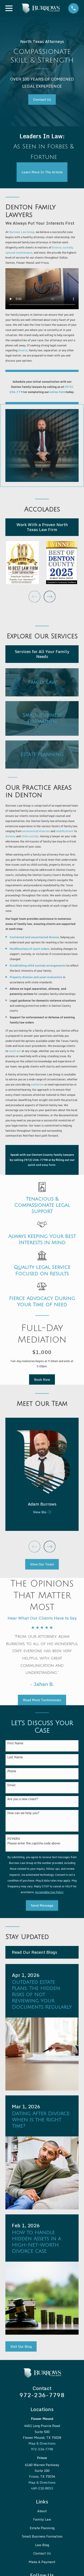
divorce (56, 247)
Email (11, 1785)
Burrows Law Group (21, 232)
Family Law (42, 2519)
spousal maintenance (19, 252)
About (42, 2511)
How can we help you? (23, 1813)
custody (68, 247)
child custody (30, 836)
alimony (10, 836)
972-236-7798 (42, 2394)
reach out (15, 1051)
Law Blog (42, 2544)
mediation (37, 1084)
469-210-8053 (42, 2488)
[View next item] (49, 596)
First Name (15, 1743)
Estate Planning (42, 2527)
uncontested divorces (36, 831)
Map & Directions (42, 2443)
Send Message (42, 1905)
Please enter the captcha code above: (34, 1843)
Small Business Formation (42, 2536)
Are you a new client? (22, 1799)
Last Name (15, 1757)
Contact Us (42, 2553)
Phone (11, 1771)
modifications (64, 831)
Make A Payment (42, 2561)
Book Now (42, 1379)
